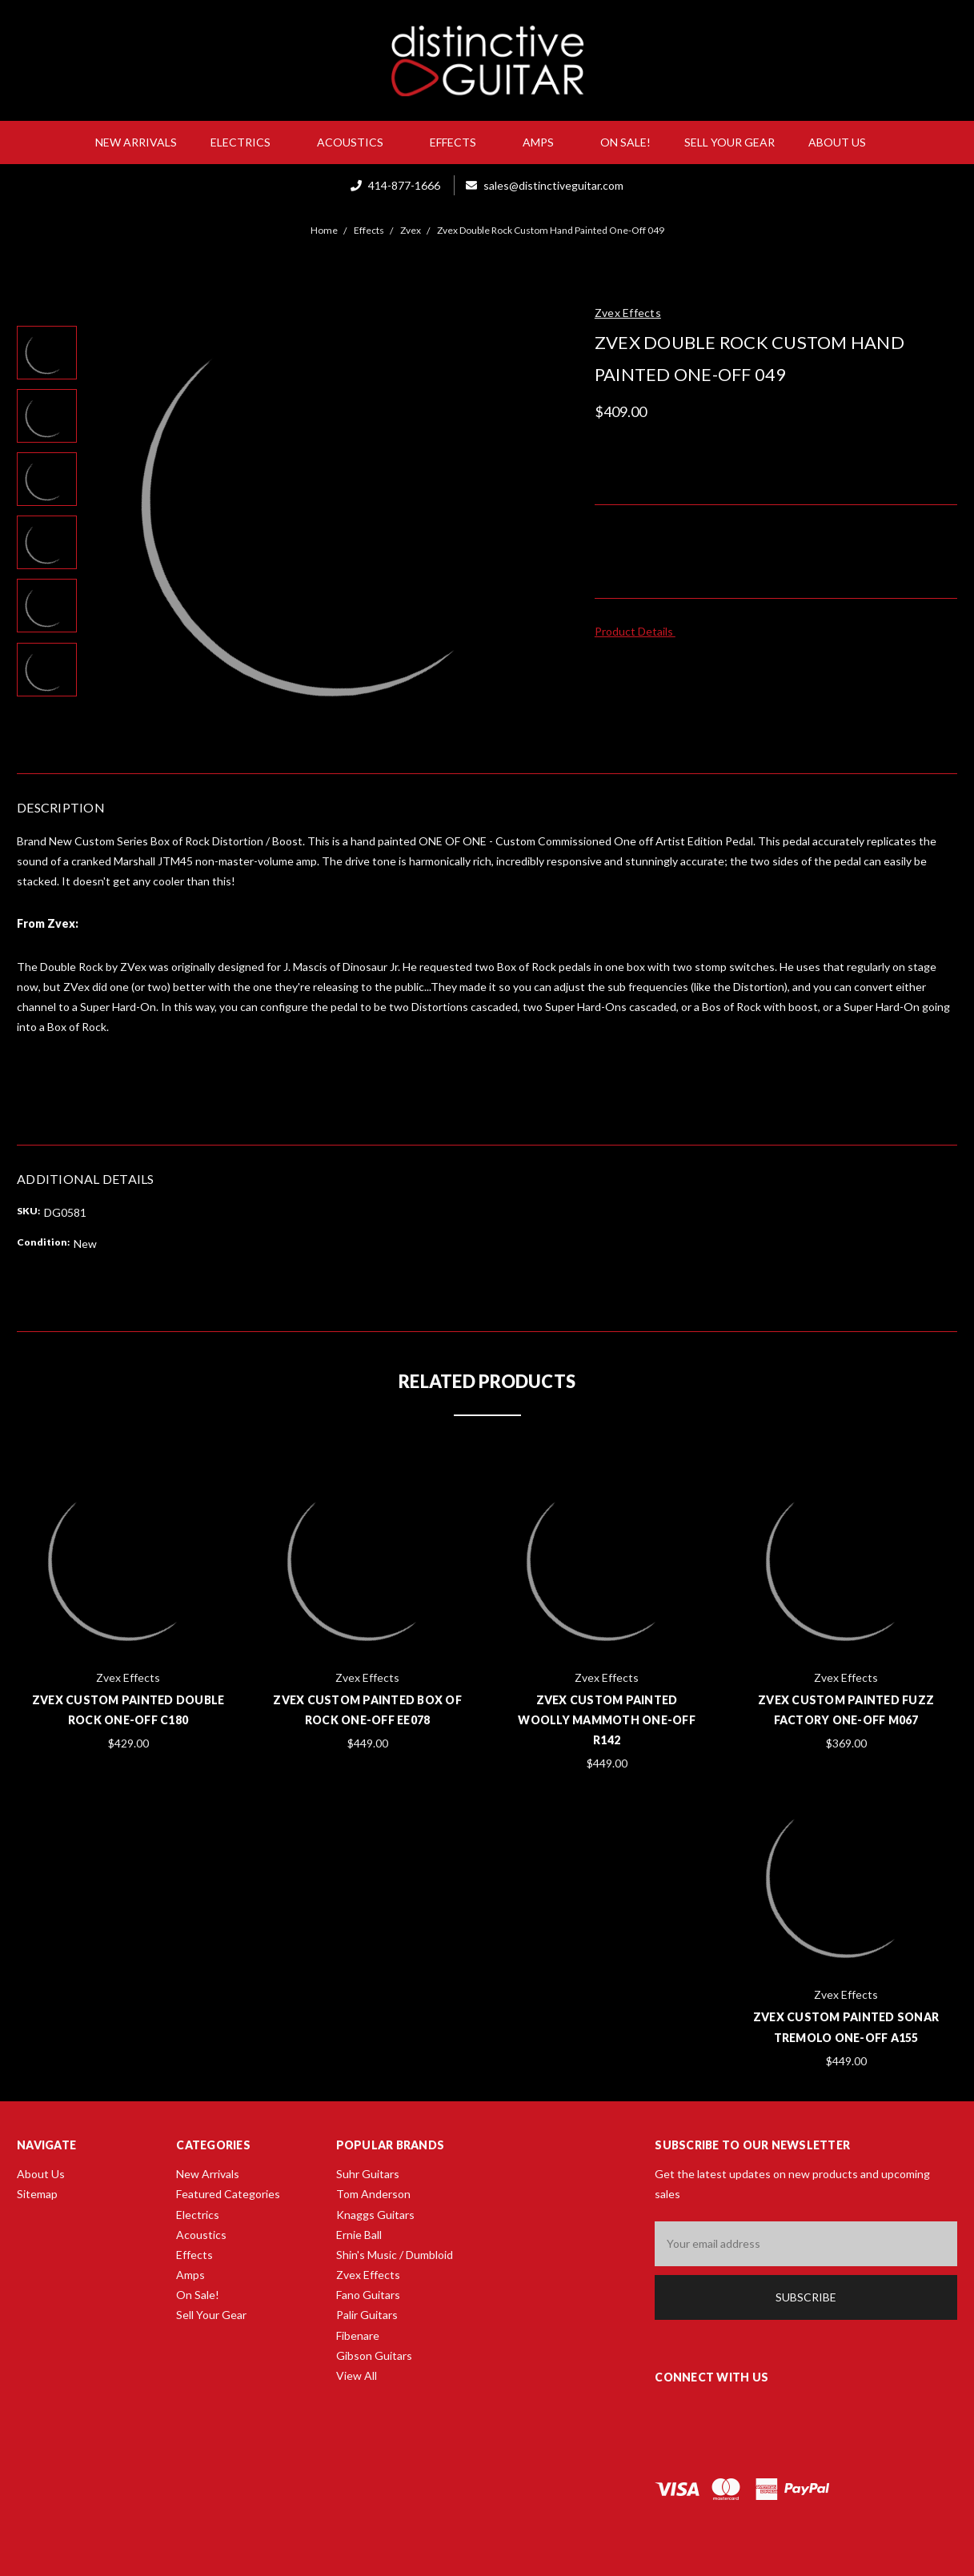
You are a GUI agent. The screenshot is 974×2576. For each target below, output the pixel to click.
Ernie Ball (359, 2234)
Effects (459, 142)
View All (356, 2375)
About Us (843, 142)
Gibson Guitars (374, 2355)
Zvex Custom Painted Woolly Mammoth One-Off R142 (606, 1720)
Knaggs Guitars (375, 2214)
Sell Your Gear (729, 142)
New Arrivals (136, 142)
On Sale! (625, 142)
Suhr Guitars (367, 2174)
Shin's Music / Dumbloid (394, 2254)
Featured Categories (228, 2194)
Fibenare (357, 2335)
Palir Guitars (367, 2314)
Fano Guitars (368, 2294)
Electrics (246, 142)
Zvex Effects (368, 2274)
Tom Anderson (373, 2194)
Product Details (639, 631)
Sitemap (37, 2194)
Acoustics (356, 142)
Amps (545, 142)
